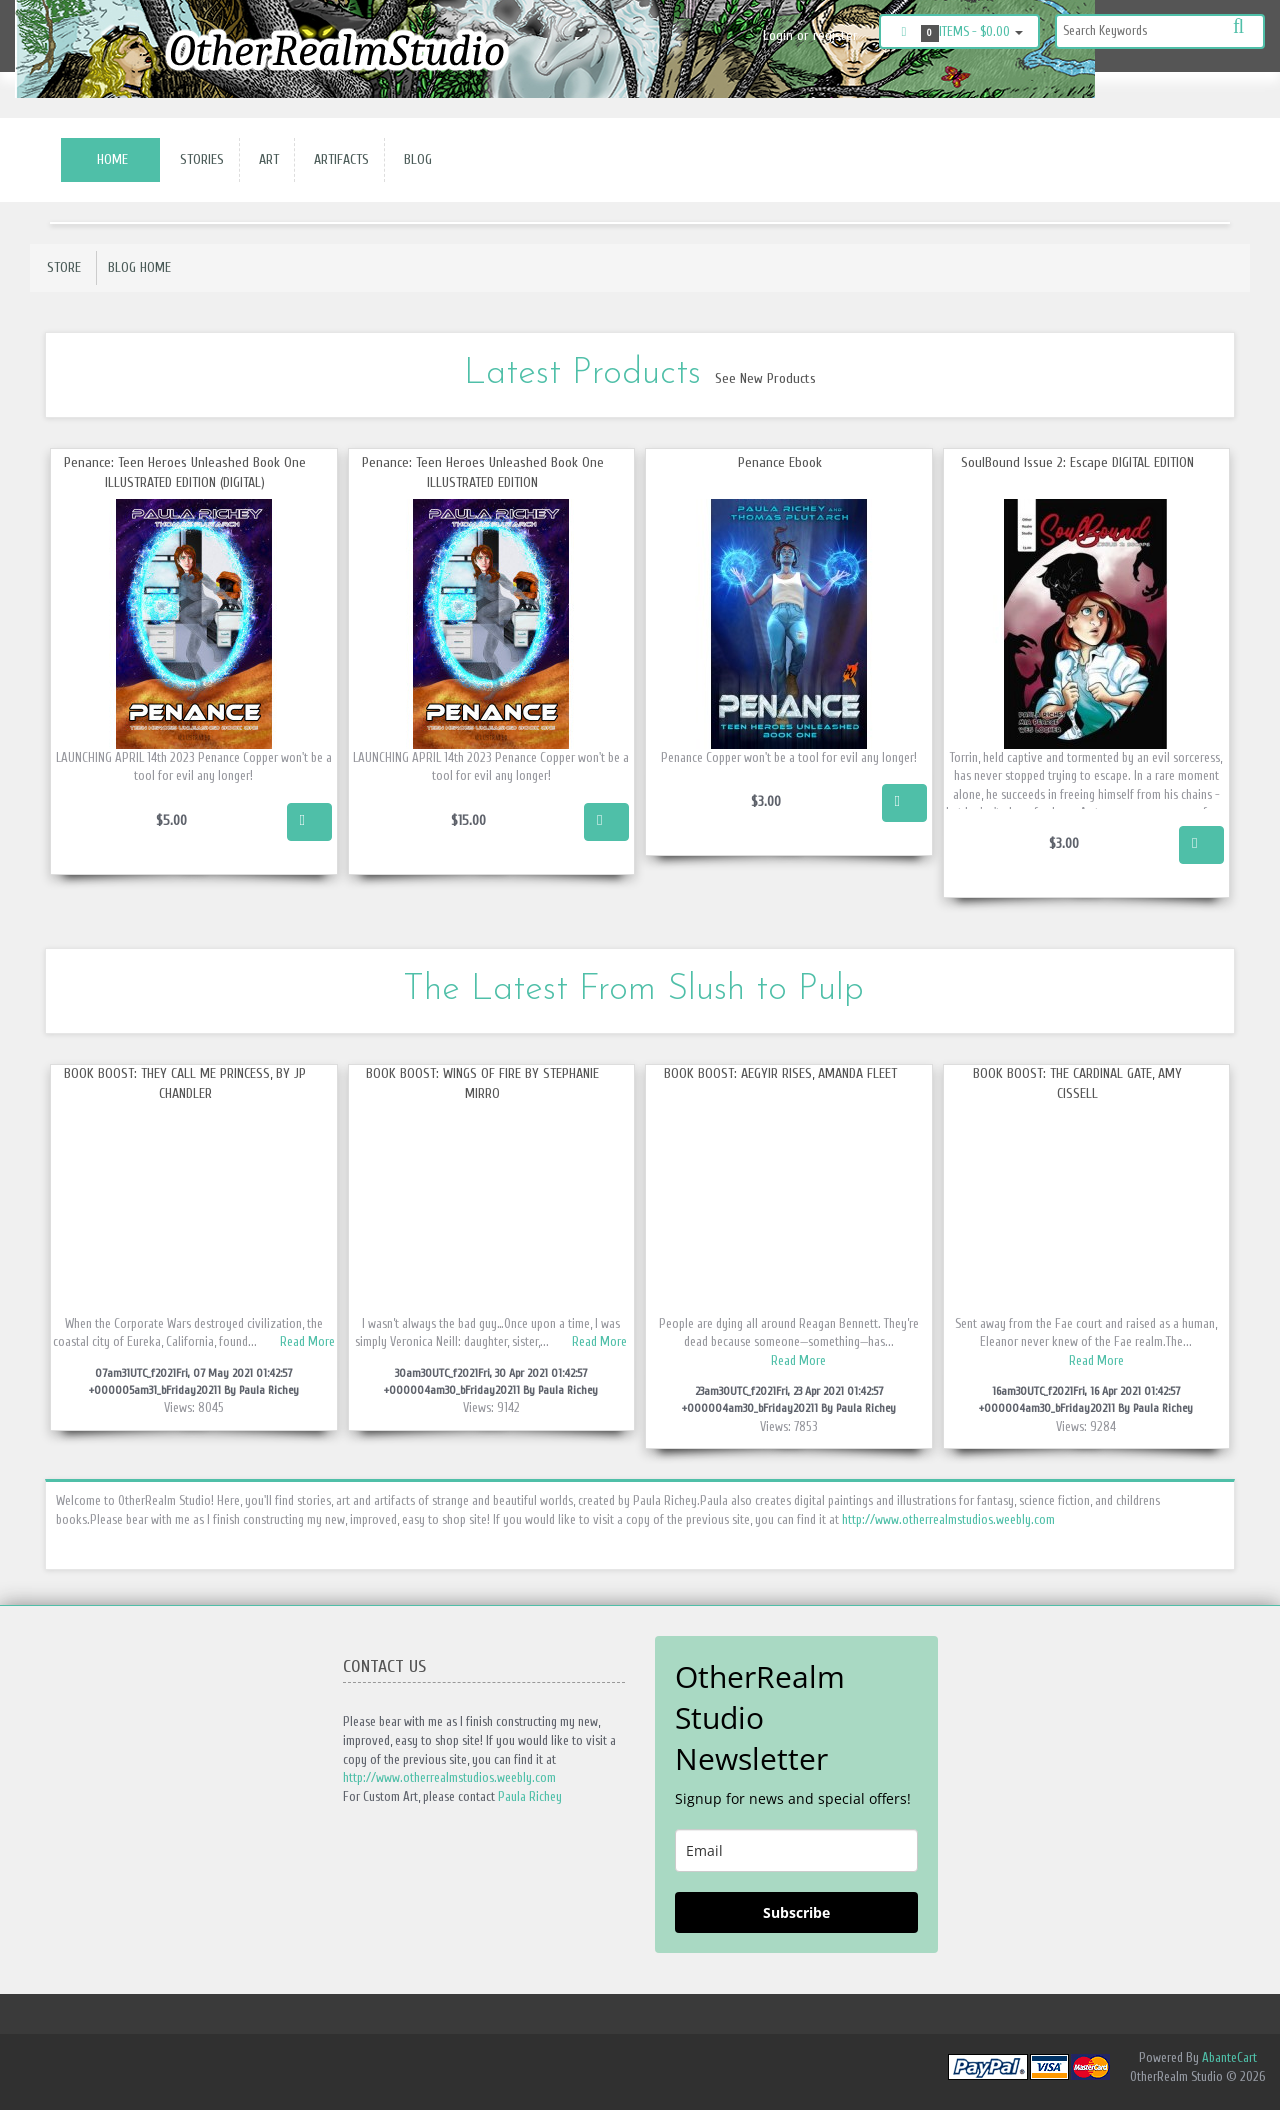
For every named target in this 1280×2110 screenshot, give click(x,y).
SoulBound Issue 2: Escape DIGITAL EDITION (1077, 462)
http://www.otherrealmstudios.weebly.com (948, 1519)
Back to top (1246, 2079)
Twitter (1236, 92)
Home (112, 159)
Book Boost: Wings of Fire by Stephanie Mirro (482, 1083)
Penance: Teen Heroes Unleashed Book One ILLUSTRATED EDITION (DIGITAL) (185, 472)
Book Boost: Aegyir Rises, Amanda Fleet (780, 1073)
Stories (198, 159)
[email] (796, 1850)
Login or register (810, 35)
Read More (307, 1341)
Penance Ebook (780, 462)
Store (64, 267)
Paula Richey (530, 1796)
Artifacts (337, 159)
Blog (414, 159)
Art (265, 159)
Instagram (1186, 92)
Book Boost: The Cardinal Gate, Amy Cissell (1077, 1083)
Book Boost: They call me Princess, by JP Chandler (185, 1083)
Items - (959, 33)
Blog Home (139, 267)
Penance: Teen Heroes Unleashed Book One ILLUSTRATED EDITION (483, 472)
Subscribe (796, 1912)
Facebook (1142, 92)
